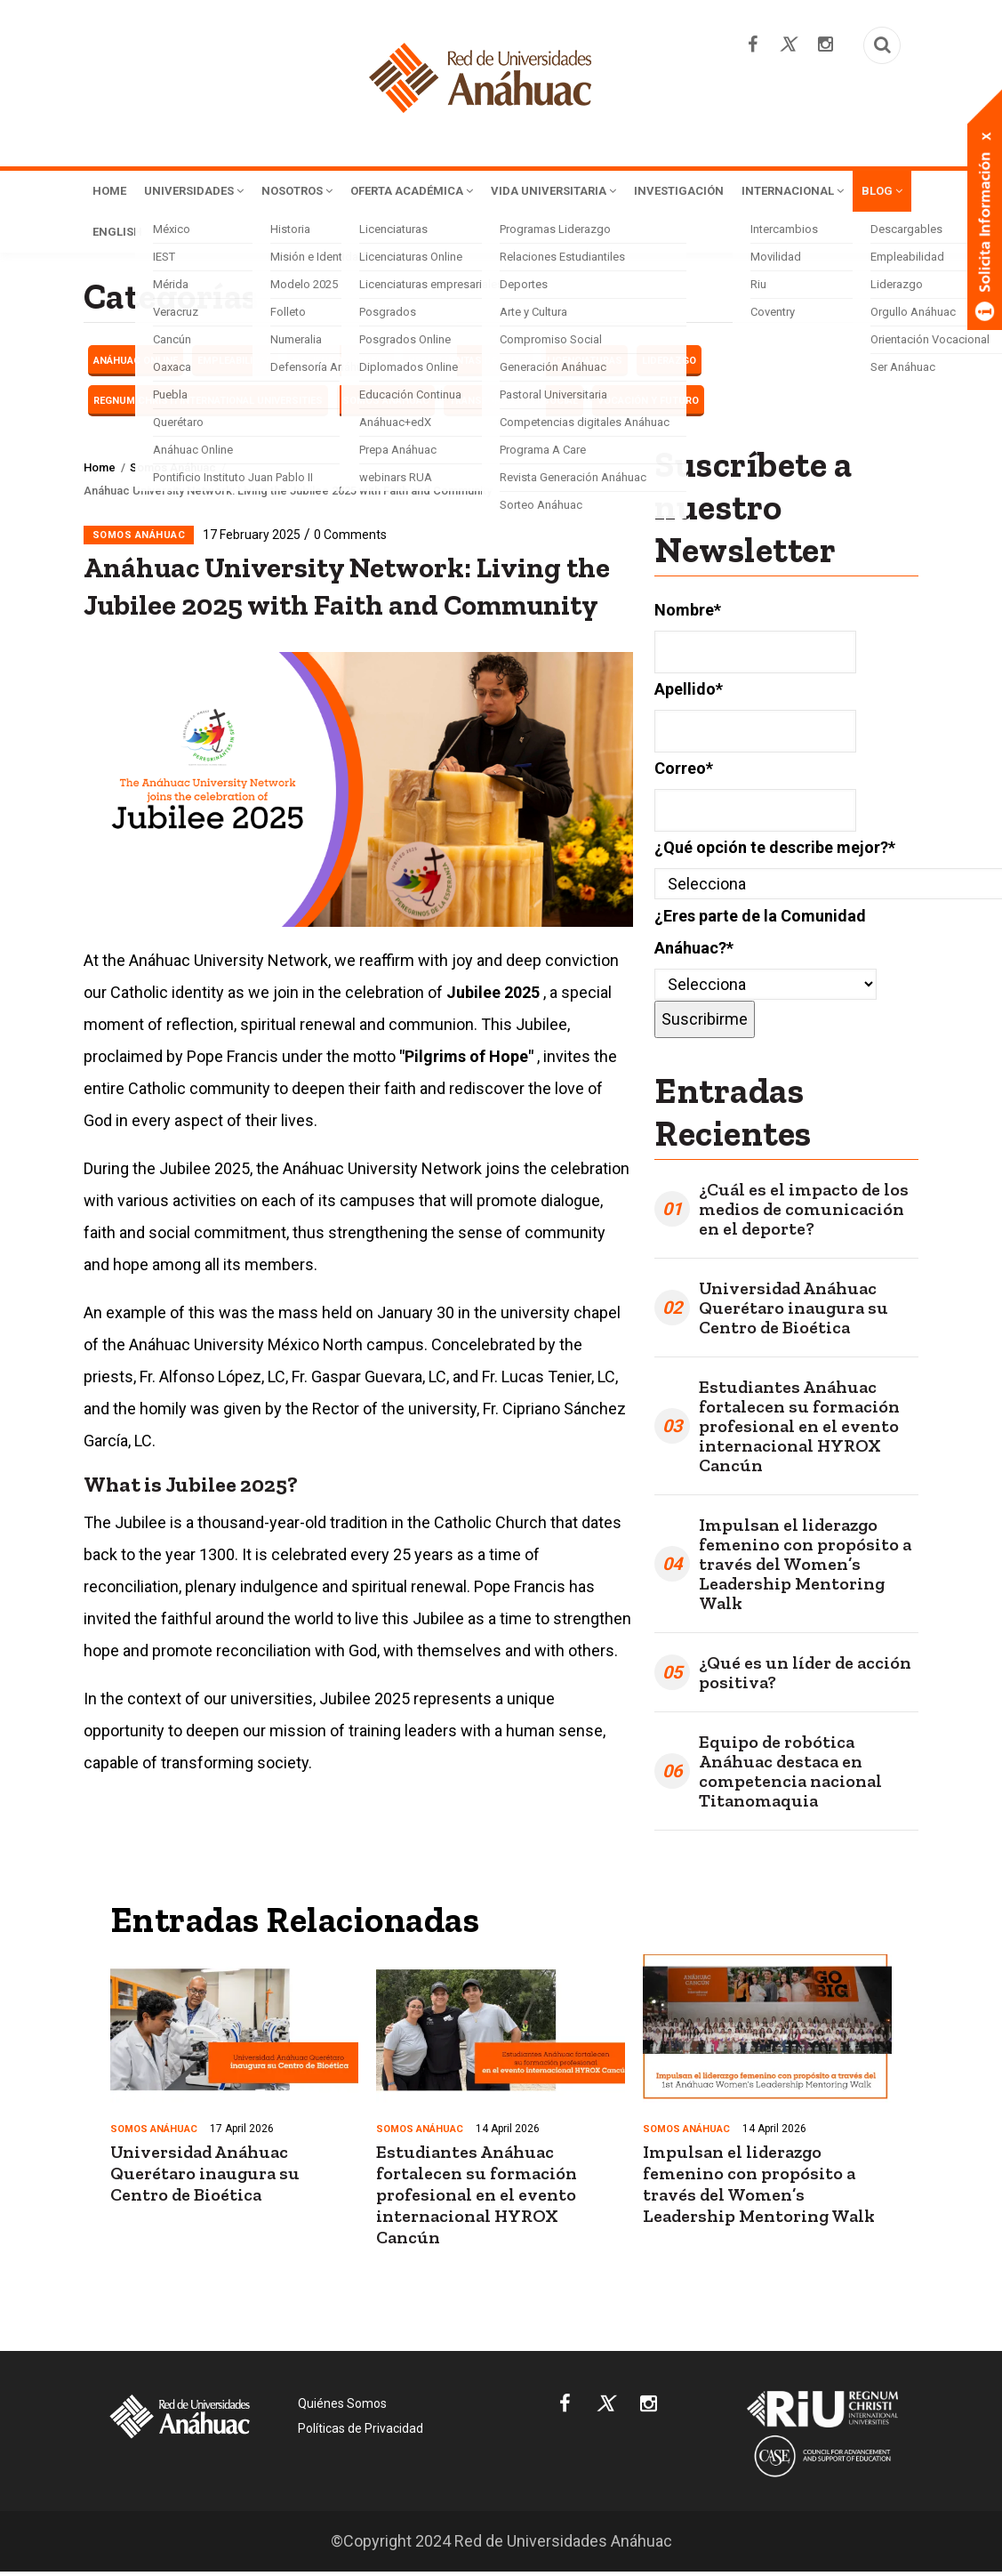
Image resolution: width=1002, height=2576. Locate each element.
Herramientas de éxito (467, 364)
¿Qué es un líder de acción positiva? (805, 1675)
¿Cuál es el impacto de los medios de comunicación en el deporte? (804, 1212)
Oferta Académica (452, 192)
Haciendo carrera (341, 364)
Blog (249, 235)
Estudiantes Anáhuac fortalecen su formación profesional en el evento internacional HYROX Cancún (799, 1429)
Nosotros (322, 192)
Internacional (150, 235)
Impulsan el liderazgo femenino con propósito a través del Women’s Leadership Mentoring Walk (805, 1567)
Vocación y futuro (648, 404)
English (318, 235)
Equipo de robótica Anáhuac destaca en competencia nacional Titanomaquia (790, 1774)
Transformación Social (513, 404)
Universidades (205, 192)
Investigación (751, 192)
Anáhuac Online (135, 364)
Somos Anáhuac (385, 404)
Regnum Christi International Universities (208, 404)
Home (111, 192)
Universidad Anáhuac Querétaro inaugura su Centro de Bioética (793, 1311)
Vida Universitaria (612, 192)
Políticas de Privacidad (360, 2432)
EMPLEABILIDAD (235, 364)
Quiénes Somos (342, 2407)
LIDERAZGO (669, 364)
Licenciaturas (584, 364)
